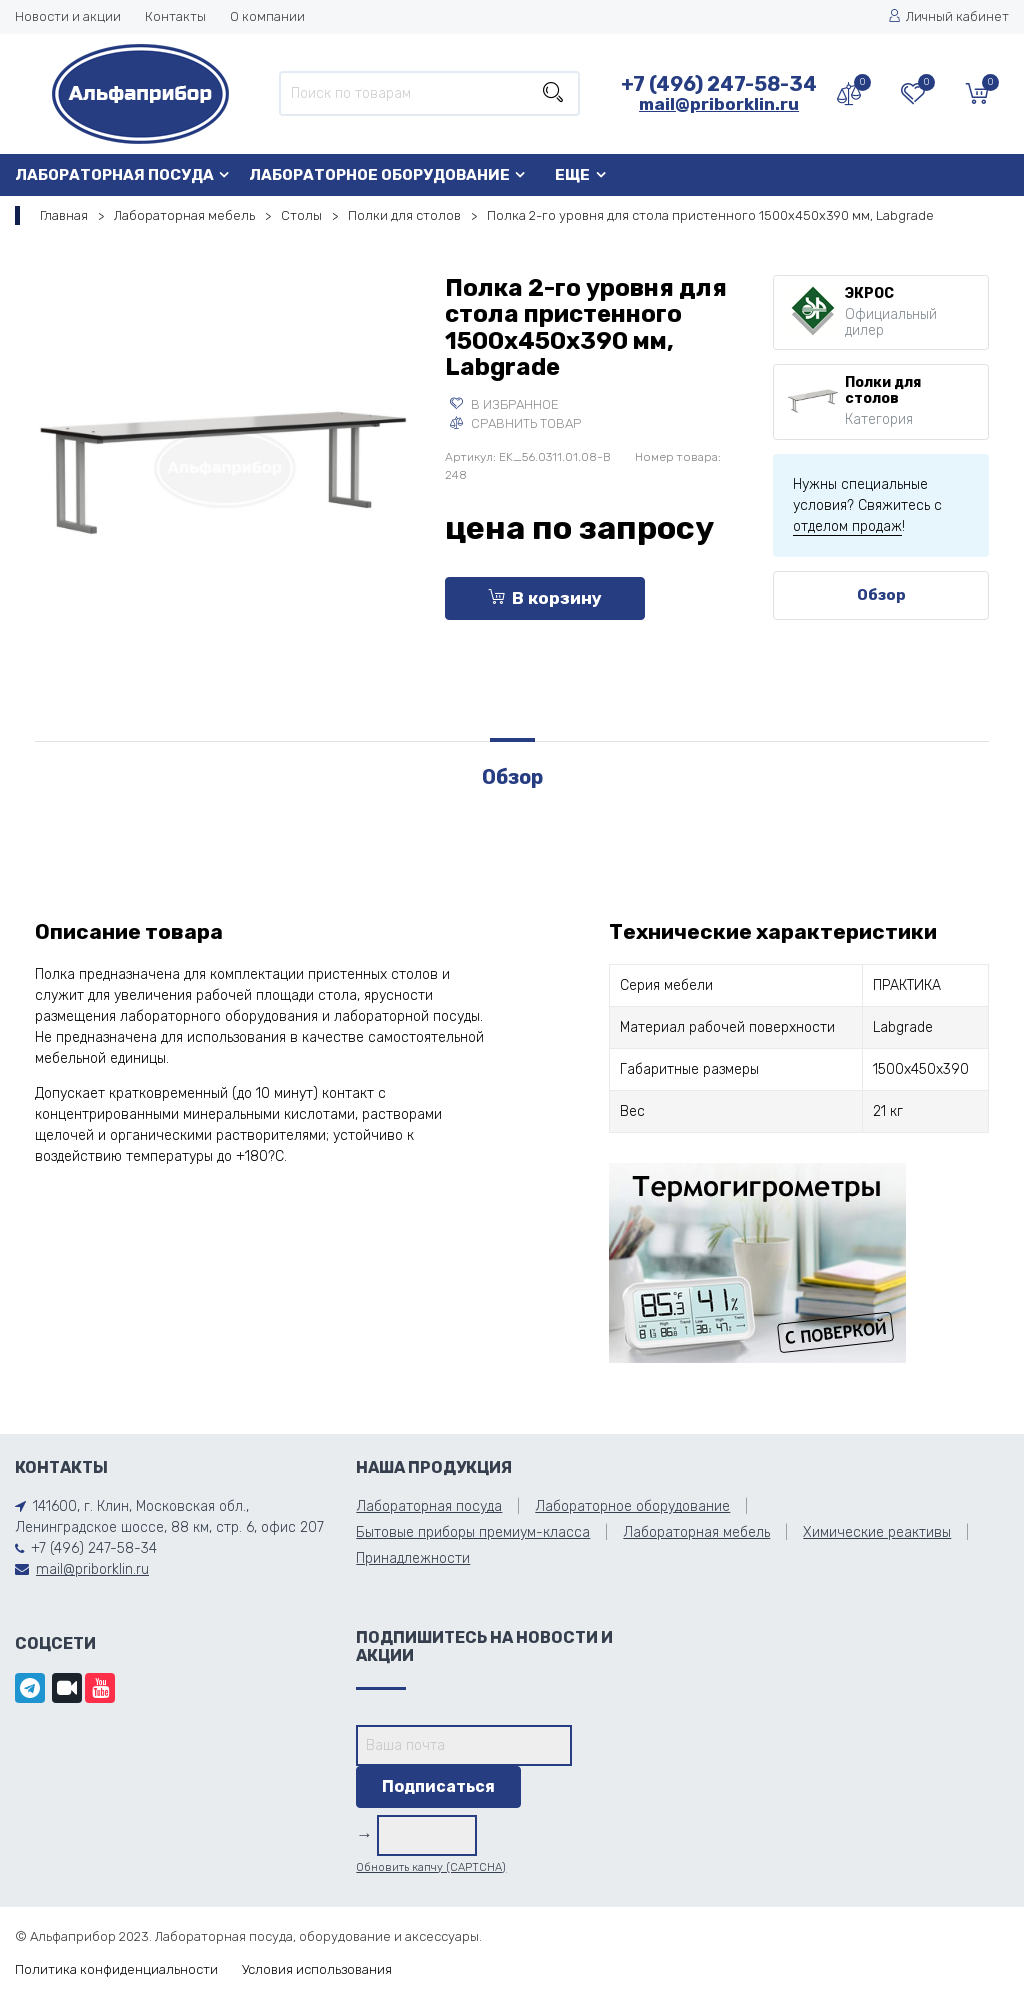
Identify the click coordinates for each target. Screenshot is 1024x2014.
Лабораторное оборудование (379, 175)
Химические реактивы (877, 1532)
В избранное (504, 404)
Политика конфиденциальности (116, 1969)
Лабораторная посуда (114, 175)
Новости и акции (68, 16)
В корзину (545, 598)
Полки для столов (404, 215)
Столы (301, 215)
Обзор (881, 595)
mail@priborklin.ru (719, 104)
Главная (64, 215)
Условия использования (317, 1969)
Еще (572, 175)
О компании (267, 16)
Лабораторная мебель (184, 215)
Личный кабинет (948, 16)
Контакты (175, 16)
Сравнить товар (515, 423)
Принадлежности (413, 1558)
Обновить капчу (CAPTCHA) (431, 1867)
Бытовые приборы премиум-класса (473, 1532)
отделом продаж (847, 526)
